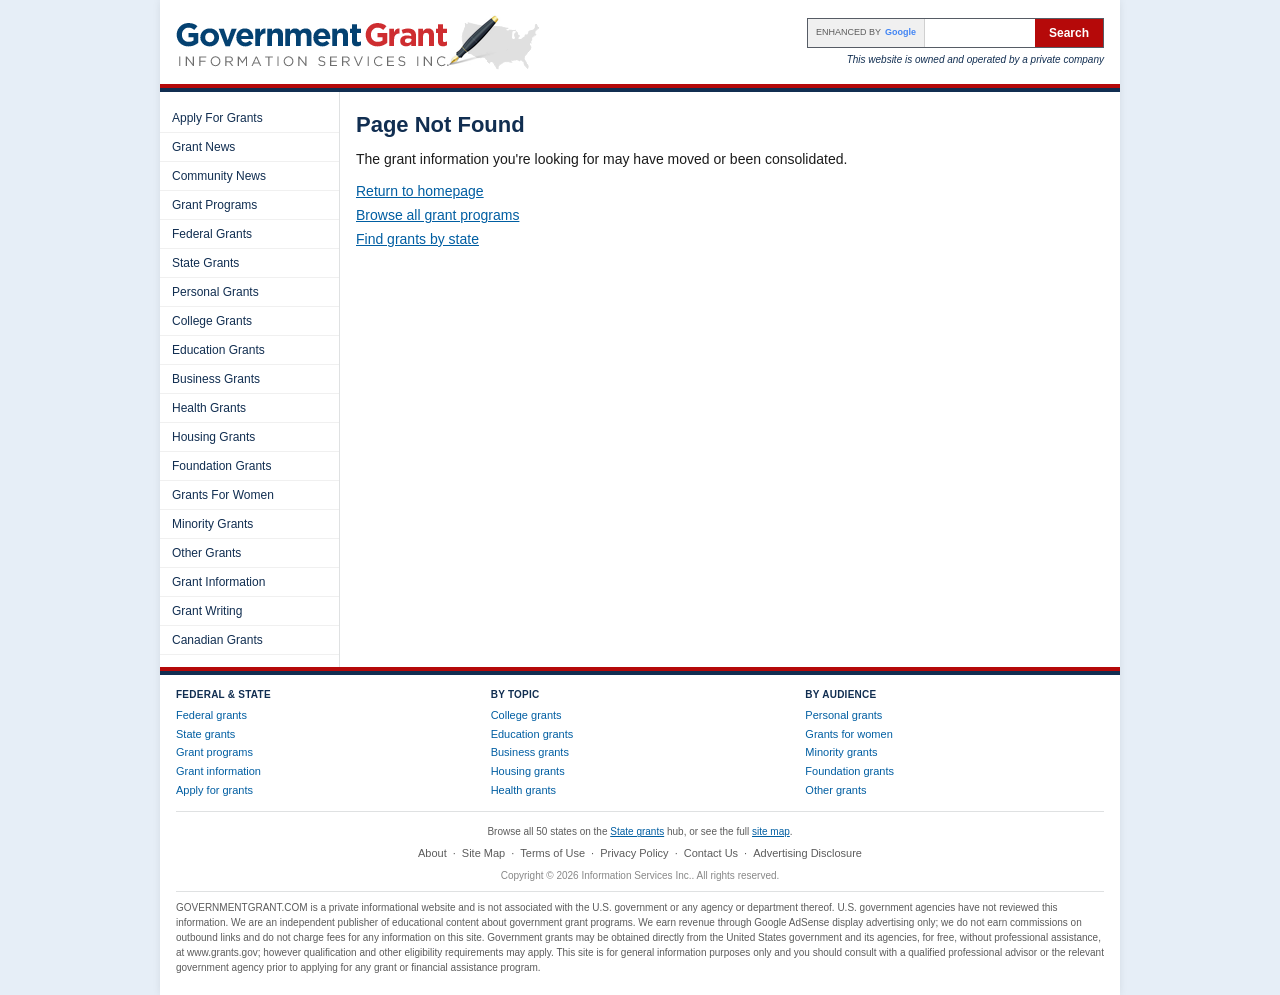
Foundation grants (849, 771)
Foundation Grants (221, 466)
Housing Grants (213, 437)
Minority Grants (212, 524)
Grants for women (848, 734)
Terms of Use (552, 853)
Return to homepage (420, 191)
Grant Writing (207, 611)
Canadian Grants (217, 640)
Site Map (483, 853)
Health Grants (209, 408)
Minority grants (841, 752)
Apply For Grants (217, 118)
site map (771, 831)
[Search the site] (980, 33)
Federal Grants (212, 234)
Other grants (835, 790)
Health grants (523, 790)
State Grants (205, 263)
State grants (205, 734)
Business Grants (216, 379)
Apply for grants (214, 790)
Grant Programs (214, 205)
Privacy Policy (634, 853)
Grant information (218, 771)
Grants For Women (223, 495)
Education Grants (218, 350)
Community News (219, 176)
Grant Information (218, 582)
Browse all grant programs (437, 215)
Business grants (530, 752)
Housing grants (528, 771)
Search (1069, 33)
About (432, 853)
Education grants (532, 734)
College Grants (212, 321)
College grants (526, 715)
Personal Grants (215, 292)
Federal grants (211, 715)
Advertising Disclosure (807, 853)
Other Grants (206, 553)
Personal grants (843, 715)
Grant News (203, 147)
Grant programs (214, 752)
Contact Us (711, 853)
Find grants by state (417, 239)
